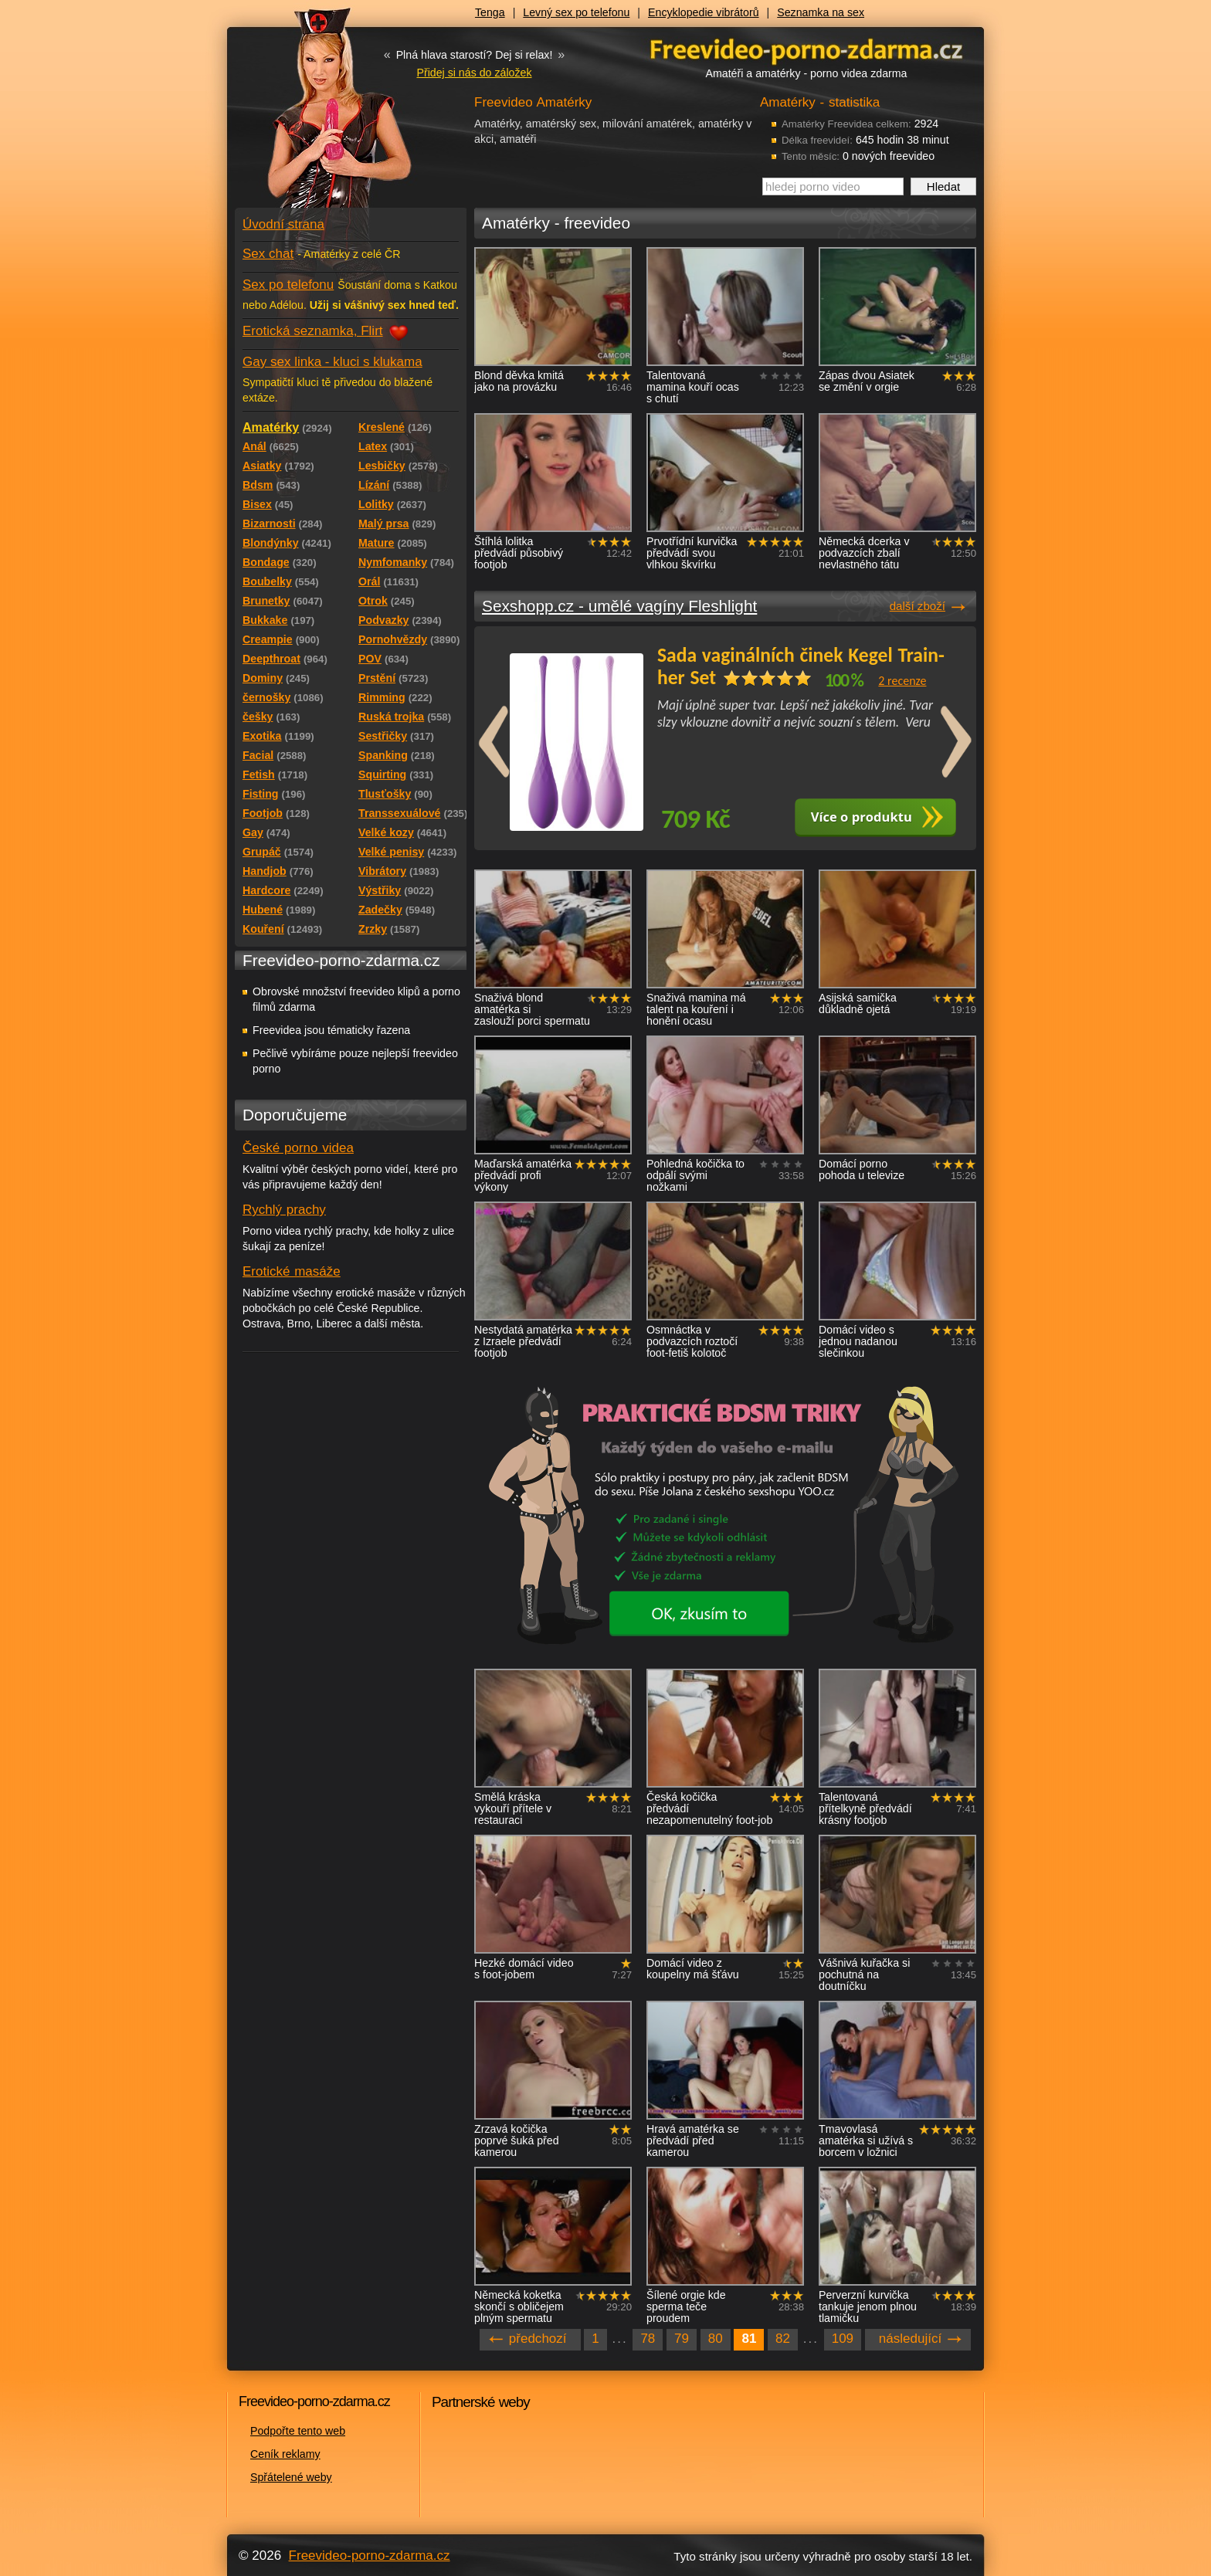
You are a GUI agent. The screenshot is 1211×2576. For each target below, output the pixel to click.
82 (782, 2338)
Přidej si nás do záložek (473, 72)
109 (842, 2338)
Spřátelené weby (291, 2477)
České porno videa (298, 1148)
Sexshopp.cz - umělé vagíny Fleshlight (619, 606)
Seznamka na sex (820, 12)
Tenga (490, 12)
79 (681, 2338)
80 (715, 2338)
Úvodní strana (283, 224)
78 (647, 2338)
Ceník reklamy (285, 2454)
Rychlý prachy (284, 1209)
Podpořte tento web (297, 2431)
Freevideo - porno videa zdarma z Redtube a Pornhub (320, 116)
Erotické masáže (292, 1271)
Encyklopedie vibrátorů (703, 12)
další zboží (917, 605)
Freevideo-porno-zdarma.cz (369, 2555)
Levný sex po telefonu (576, 12)
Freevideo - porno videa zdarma (806, 49)
